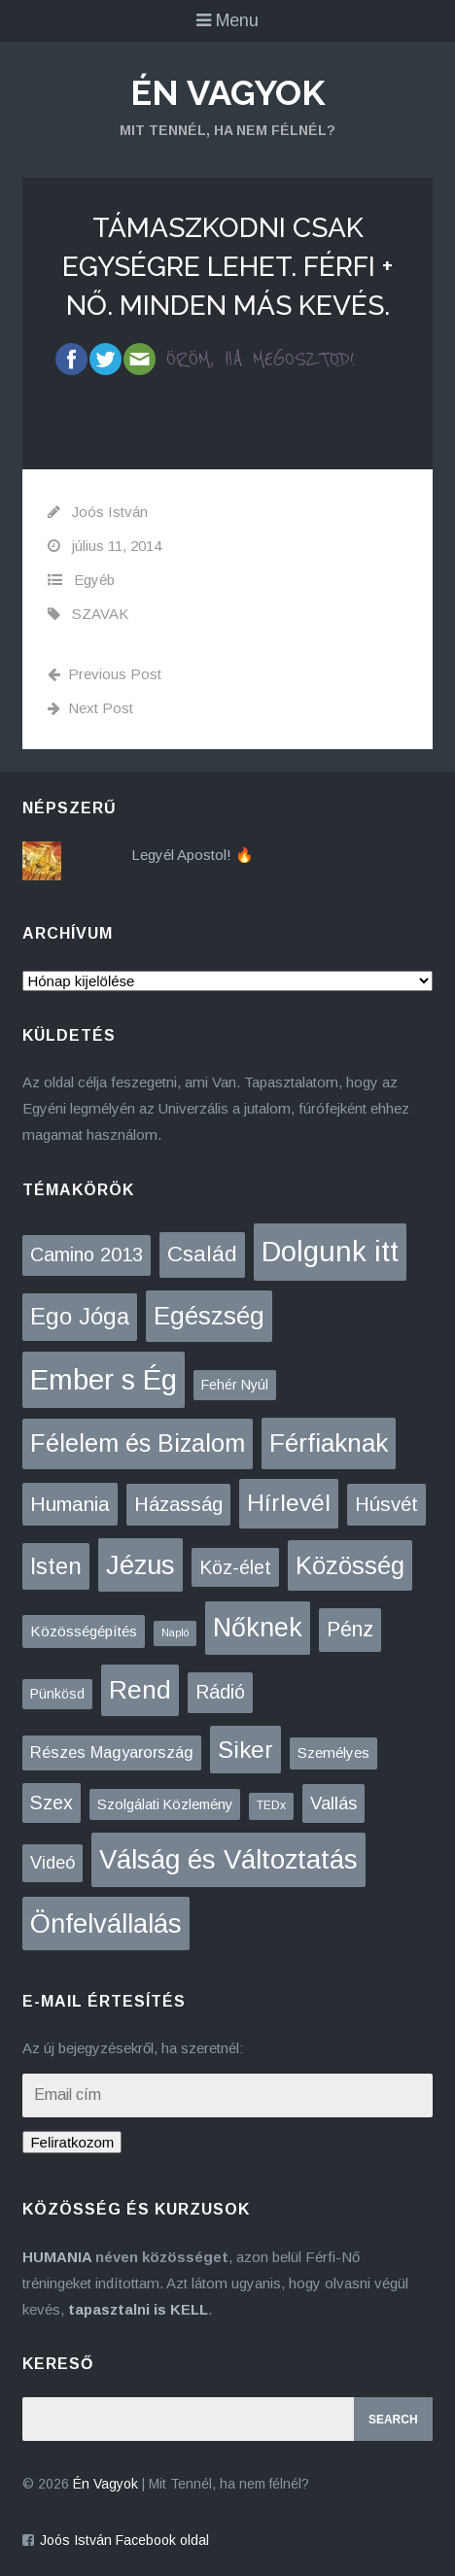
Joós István (110, 511)
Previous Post (104, 674)
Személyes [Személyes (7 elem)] (333, 1752)
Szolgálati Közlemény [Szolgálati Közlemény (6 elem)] (164, 1804)
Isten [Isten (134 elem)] (56, 1566)
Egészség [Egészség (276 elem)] (209, 1315)
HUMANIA (56, 2257)
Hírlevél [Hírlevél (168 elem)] (289, 1503)
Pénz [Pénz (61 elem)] (350, 1629)
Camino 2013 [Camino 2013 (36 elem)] (86, 1254)
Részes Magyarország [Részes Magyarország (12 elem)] (111, 1752)
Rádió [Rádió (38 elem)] (220, 1691)
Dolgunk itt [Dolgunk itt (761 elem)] (330, 1251)
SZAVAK (100, 613)
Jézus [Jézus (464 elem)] (140, 1565)
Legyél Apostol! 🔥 (192, 854)
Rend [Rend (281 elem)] (140, 1689)
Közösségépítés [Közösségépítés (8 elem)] (83, 1631)
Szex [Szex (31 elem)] (51, 1802)
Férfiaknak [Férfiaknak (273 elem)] (328, 1443)
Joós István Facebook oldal (124, 2540)
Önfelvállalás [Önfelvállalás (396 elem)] (106, 1923)
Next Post (90, 708)
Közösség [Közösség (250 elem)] (350, 1565)
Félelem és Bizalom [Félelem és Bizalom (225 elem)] (137, 1443)
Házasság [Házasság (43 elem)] (178, 1504)
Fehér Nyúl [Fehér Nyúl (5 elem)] (234, 1384)
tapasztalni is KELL (138, 2309)
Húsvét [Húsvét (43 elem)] (386, 1504)
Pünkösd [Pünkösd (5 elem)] (57, 1693)
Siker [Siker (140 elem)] (245, 1749)
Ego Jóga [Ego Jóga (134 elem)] (79, 1316)
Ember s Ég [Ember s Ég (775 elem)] (103, 1379)
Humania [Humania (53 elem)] (70, 1504)
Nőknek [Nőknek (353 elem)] (257, 1627)
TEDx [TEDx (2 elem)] (271, 1805)
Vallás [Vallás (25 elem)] (333, 1803)
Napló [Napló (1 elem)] (175, 1632)
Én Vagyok (227, 92)
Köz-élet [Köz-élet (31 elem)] (235, 1567)
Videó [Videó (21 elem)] (52, 1862)
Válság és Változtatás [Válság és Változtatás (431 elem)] (228, 1859)
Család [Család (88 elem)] (202, 1254)
